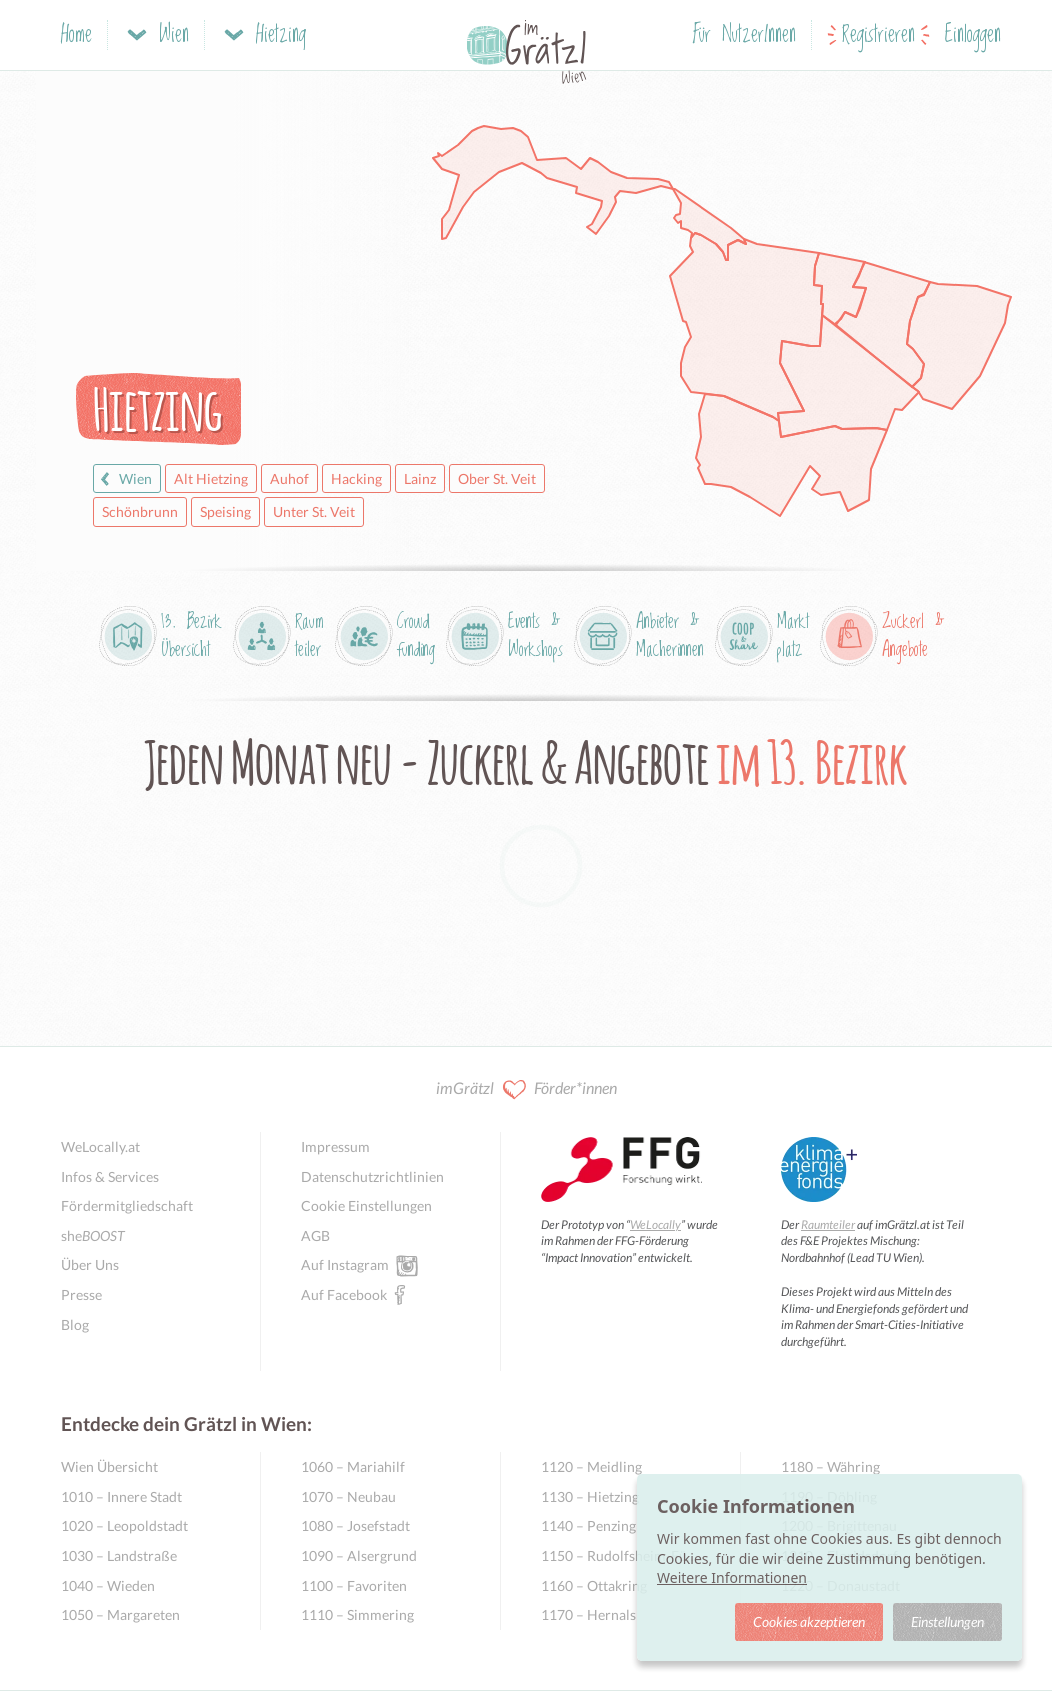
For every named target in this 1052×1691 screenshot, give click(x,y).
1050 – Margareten (120, 1614)
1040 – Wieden (108, 1585)
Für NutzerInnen (744, 35)
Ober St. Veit (497, 478)
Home (76, 35)
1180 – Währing (830, 1466)
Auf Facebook (344, 1294)
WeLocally (655, 1224)
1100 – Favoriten (354, 1585)
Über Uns (90, 1264)
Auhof (289, 478)
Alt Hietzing (211, 478)
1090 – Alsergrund (359, 1555)
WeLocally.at (100, 1146)
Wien (123, 479)
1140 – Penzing (588, 1525)
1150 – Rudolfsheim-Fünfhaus (620, 1555)
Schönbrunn (140, 511)
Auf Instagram (345, 1264)
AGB (315, 1235)
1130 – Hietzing (590, 1496)
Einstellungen (947, 1621)
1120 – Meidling (591, 1466)
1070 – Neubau (348, 1496)
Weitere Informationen (732, 1577)
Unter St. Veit (314, 511)
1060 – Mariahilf (353, 1466)
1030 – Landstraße (119, 1555)
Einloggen (973, 35)
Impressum (335, 1146)
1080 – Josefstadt (355, 1525)
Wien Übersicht (109, 1466)
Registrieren (878, 35)
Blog (75, 1324)
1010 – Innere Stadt (121, 1496)
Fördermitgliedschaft (127, 1205)
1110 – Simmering (357, 1614)
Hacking (356, 478)
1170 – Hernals (588, 1614)
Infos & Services (110, 1176)
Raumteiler (828, 1224)
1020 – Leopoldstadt (124, 1525)
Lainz (420, 478)
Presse (81, 1294)
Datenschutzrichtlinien (372, 1176)
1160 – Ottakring (594, 1585)
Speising (225, 511)
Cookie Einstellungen (366, 1205)
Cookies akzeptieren (809, 1621)
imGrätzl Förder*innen (526, 1089)
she (93, 1235)
